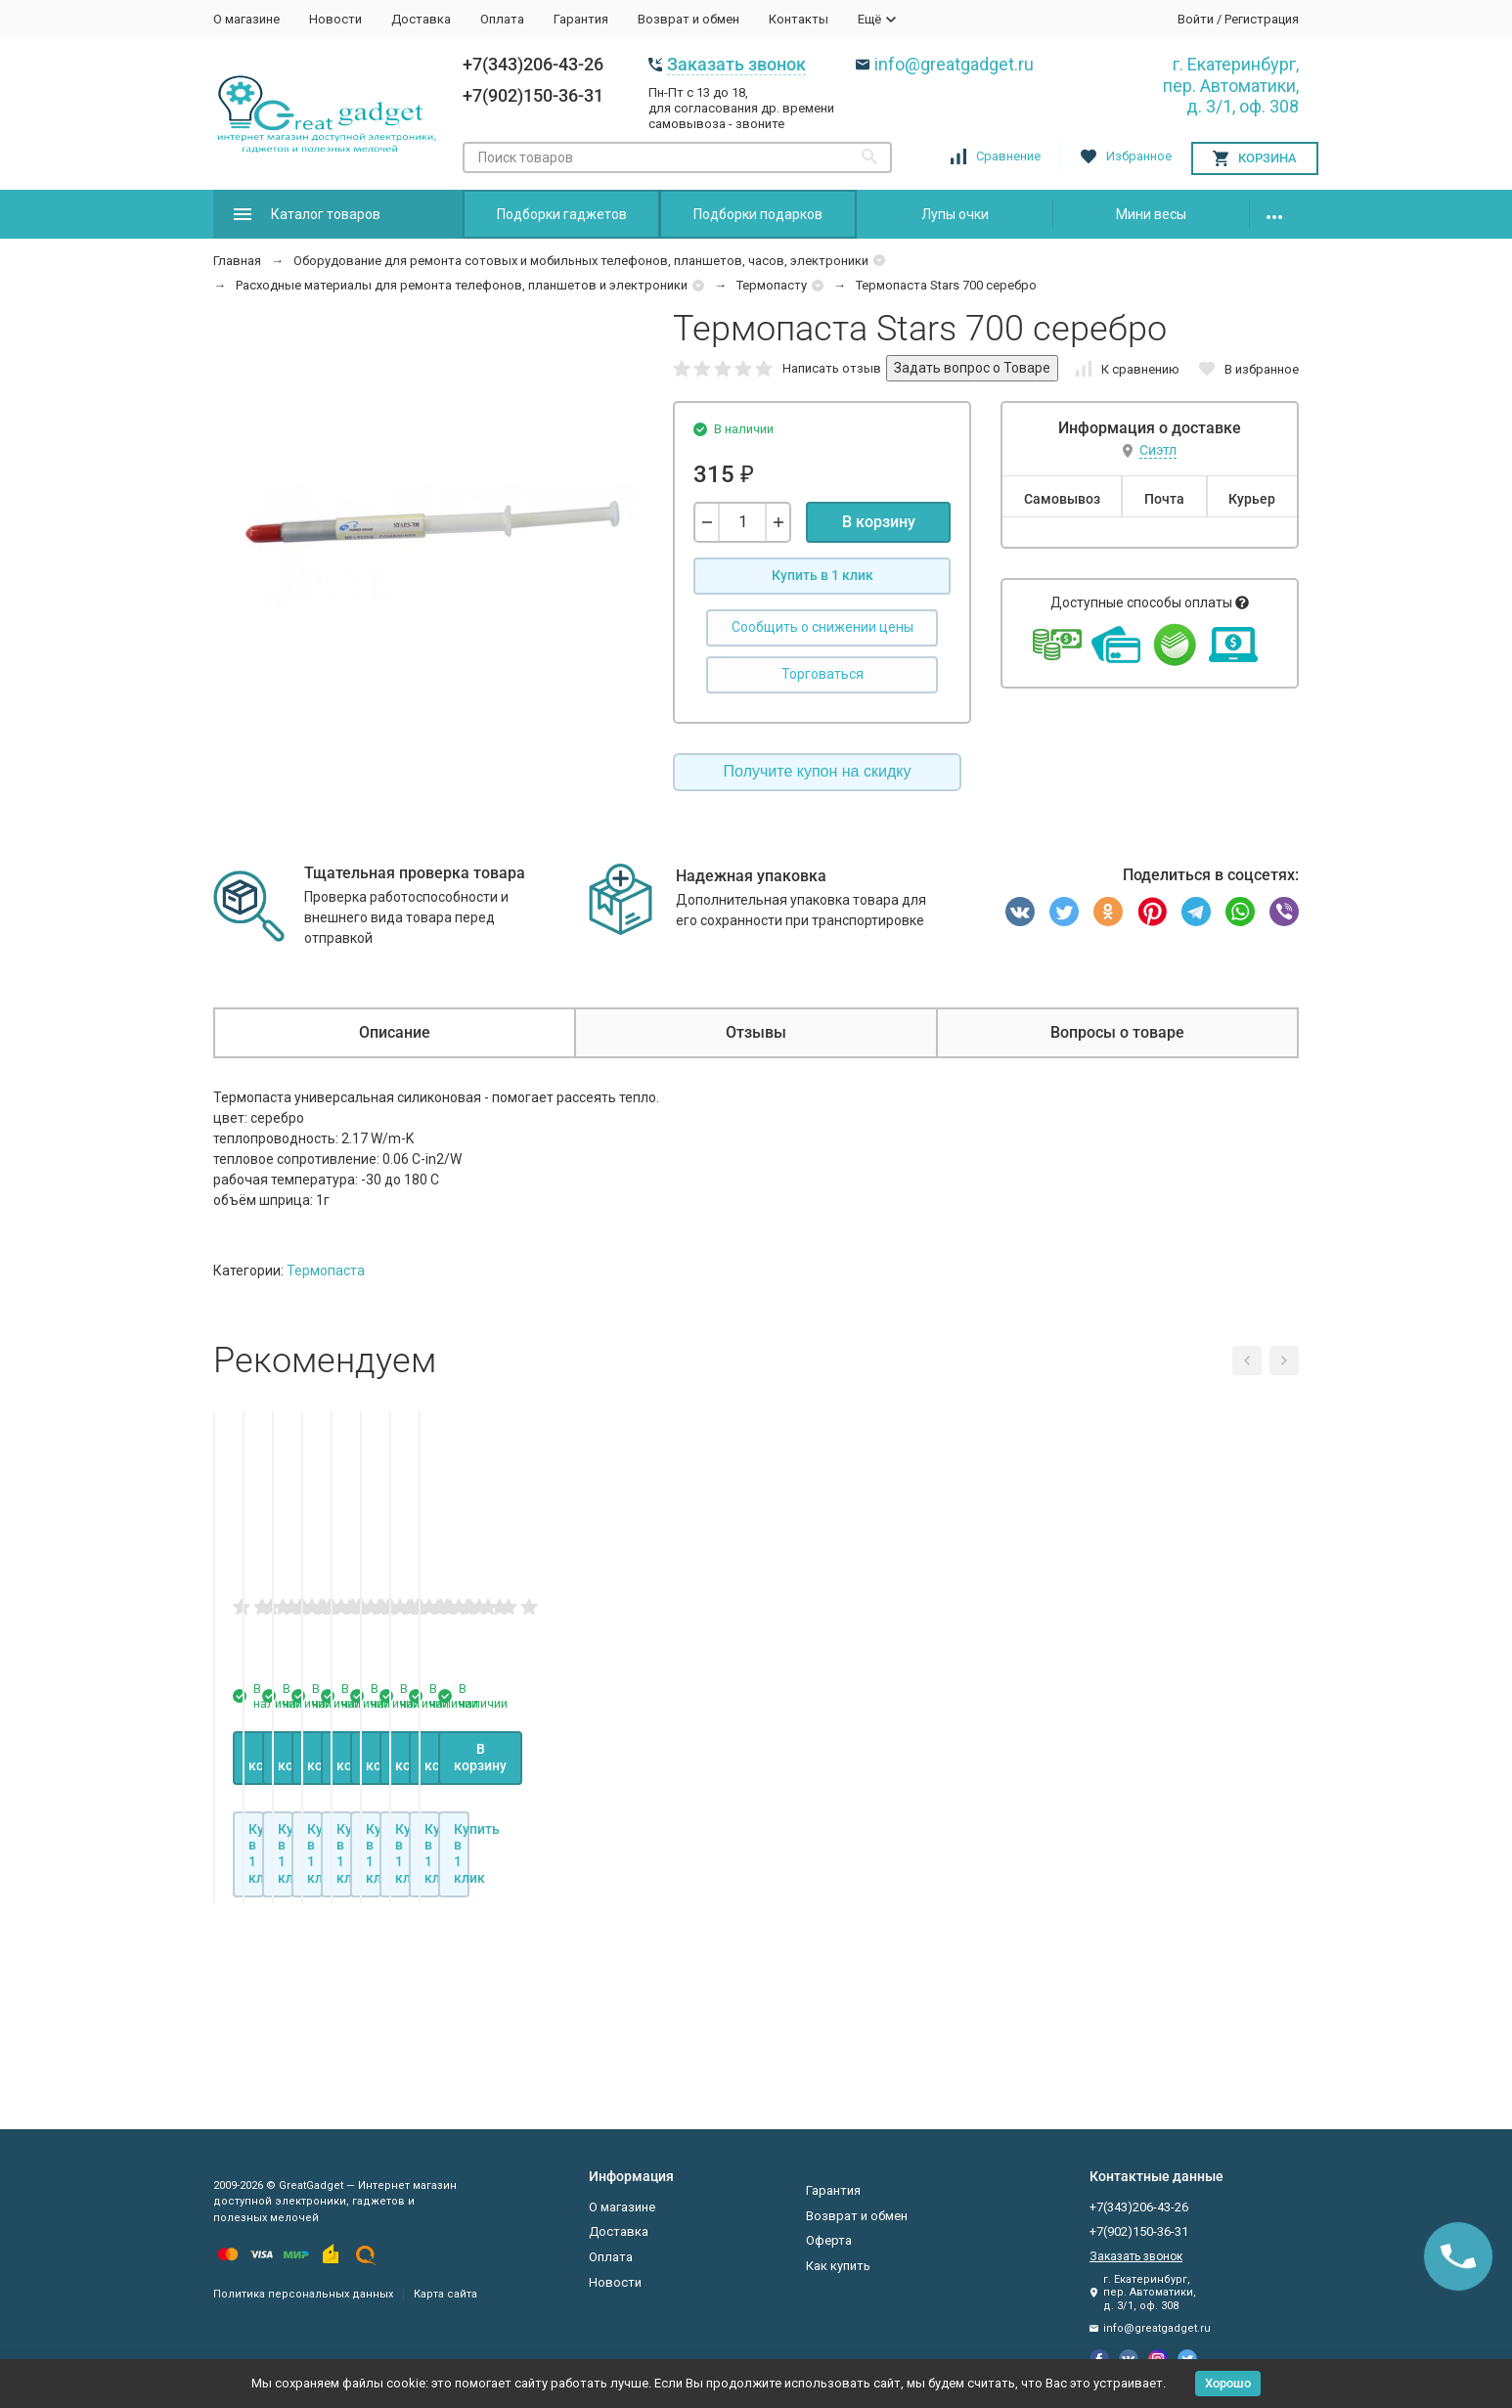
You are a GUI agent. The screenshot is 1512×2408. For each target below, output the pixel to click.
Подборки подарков (758, 214)
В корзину (878, 522)
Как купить (838, 2265)
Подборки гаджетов (562, 214)
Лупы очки (955, 214)
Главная (237, 260)
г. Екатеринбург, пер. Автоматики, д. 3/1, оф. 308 (1231, 85)
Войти (1196, 19)
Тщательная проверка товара (414, 873)
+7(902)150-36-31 (533, 95)
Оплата (502, 19)
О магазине (246, 19)
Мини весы (1151, 214)
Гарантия (581, 19)
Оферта (829, 2240)
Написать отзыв (831, 368)
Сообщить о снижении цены (822, 627)
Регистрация (1261, 19)
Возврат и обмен (688, 19)
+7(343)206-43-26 (533, 64)
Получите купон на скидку (818, 771)
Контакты (798, 19)
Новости (335, 19)
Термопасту (771, 285)
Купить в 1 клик (822, 575)
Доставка (421, 19)
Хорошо (1228, 2383)
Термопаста (326, 1270)
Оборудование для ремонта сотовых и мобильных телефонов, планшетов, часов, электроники (580, 260)
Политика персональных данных (303, 2294)
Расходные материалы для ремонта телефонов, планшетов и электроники (462, 285)
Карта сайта (445, 2294)
